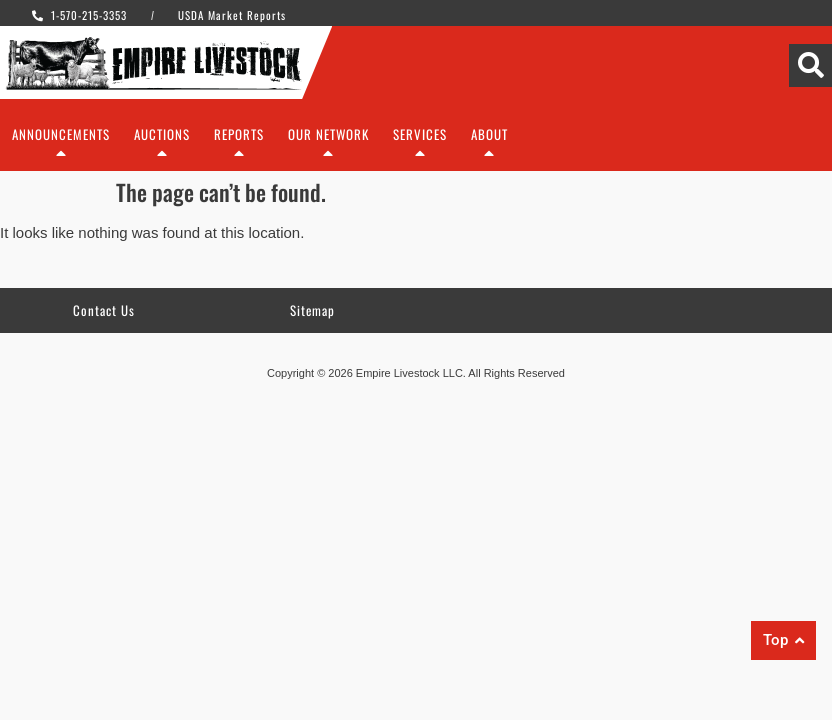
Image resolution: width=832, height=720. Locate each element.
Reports (239, 147)
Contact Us (104, 310)
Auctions (162, 147)
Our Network (328, 147)
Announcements (61, 147)
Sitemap (312, 310)
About (489, 147)
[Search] (810, 65)
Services (420, 147)
